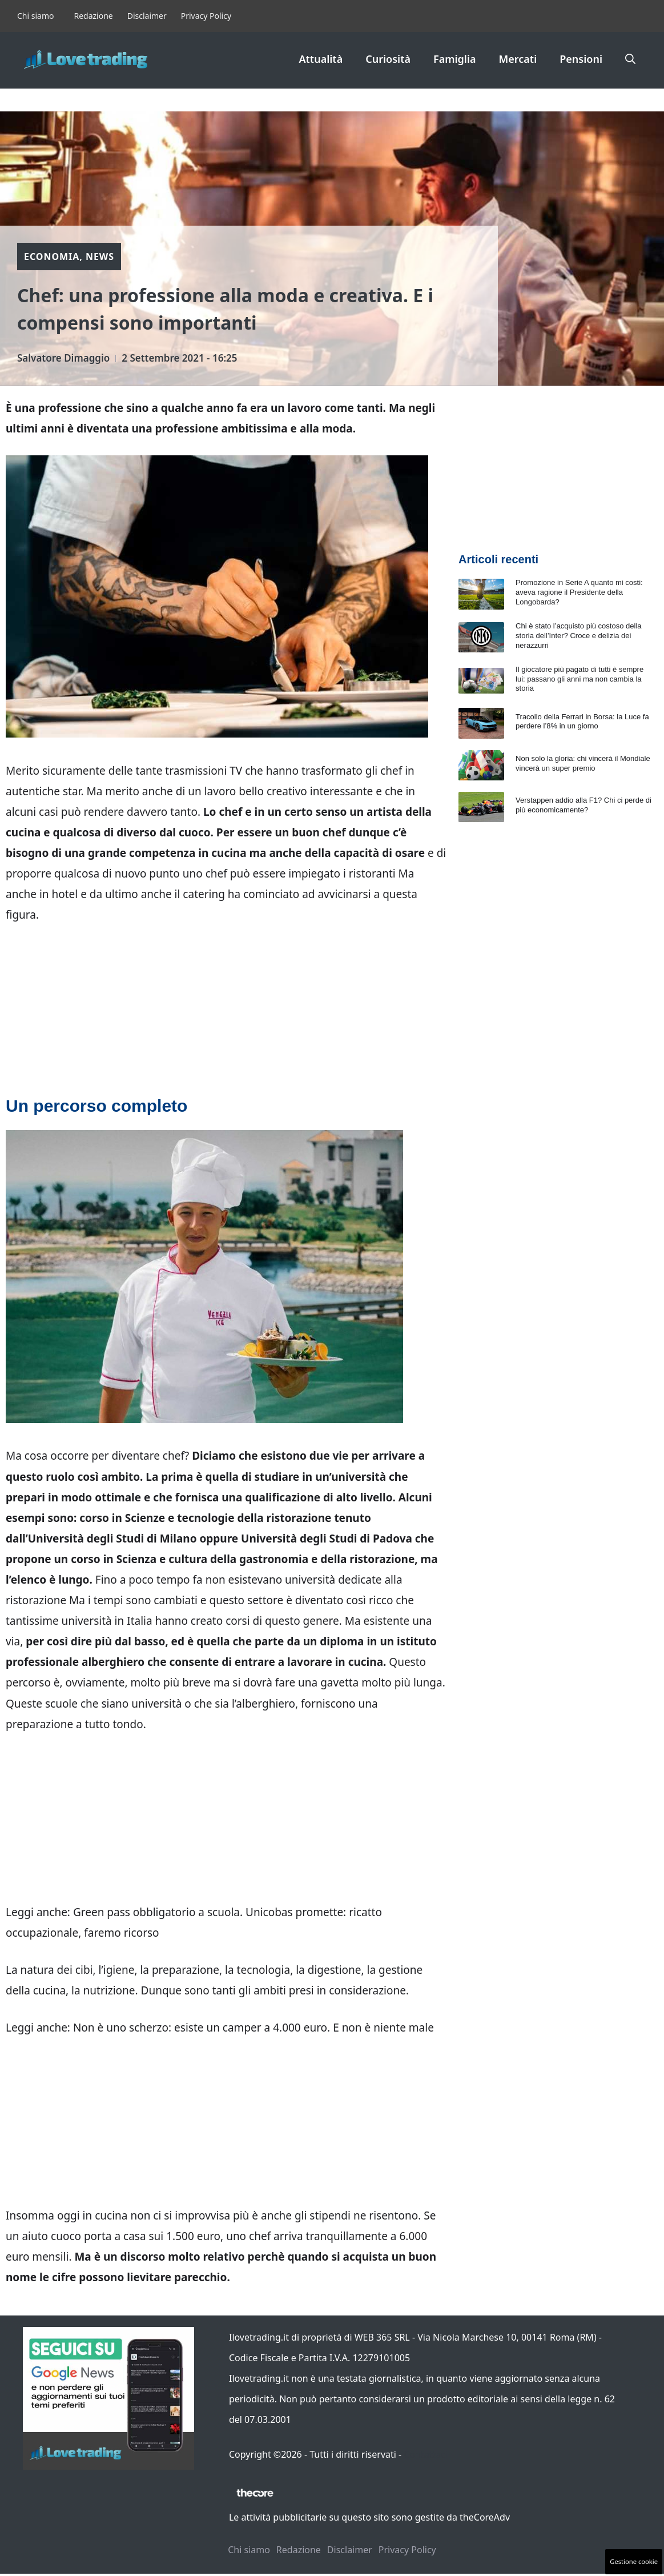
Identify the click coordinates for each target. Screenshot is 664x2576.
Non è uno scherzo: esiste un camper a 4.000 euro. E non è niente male (253, 2027)
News (100, 256)
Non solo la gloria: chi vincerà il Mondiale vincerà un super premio (583, 763)
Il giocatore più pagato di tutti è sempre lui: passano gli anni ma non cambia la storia (579, 679)
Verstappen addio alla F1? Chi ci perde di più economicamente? (583, 805)
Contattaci (426, 2454)
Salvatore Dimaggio (63, 357)
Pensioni (581, 59)
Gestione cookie (634, 2561)
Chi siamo (35, 15)
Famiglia (454, 59)
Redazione (93, 15)
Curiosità (388, 59)
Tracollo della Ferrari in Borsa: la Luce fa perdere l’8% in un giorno (582, 721)
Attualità (321, 59)
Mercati (518, 59)
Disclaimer (147, 15)
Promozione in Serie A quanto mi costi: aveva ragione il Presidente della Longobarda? (579, 592)
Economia (51, 256)
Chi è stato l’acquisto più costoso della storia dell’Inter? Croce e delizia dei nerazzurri (578, 636)
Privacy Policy (206, 15)
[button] (630, 58)
